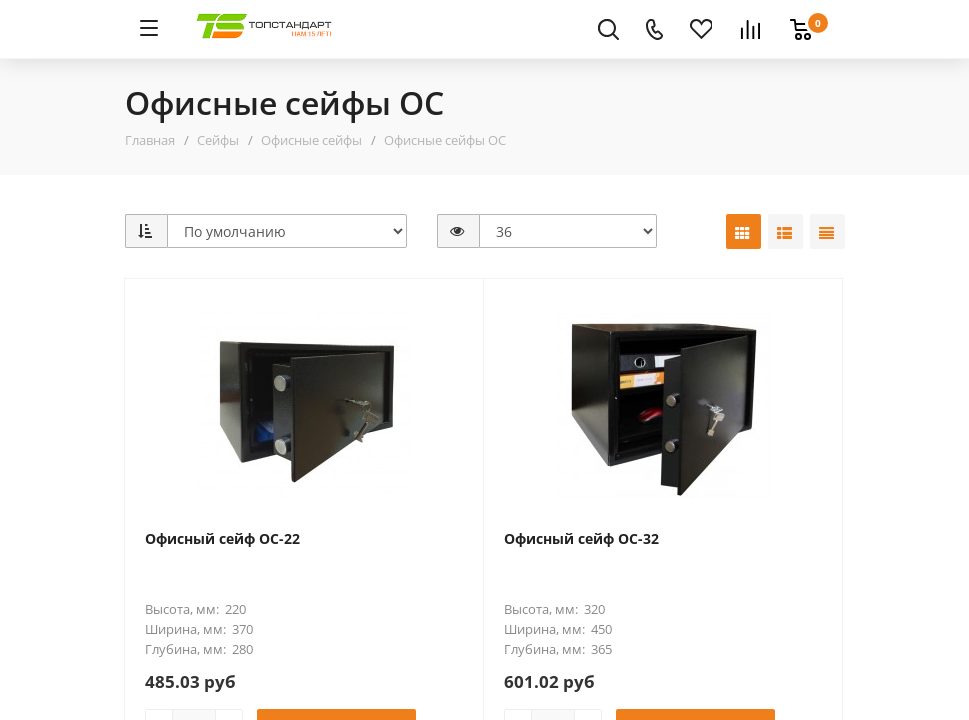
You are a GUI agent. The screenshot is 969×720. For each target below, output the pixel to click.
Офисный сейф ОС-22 (222, 538)
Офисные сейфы (311, 140)
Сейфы (218, 140)
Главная (150, 140)
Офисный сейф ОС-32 (581, 538)
